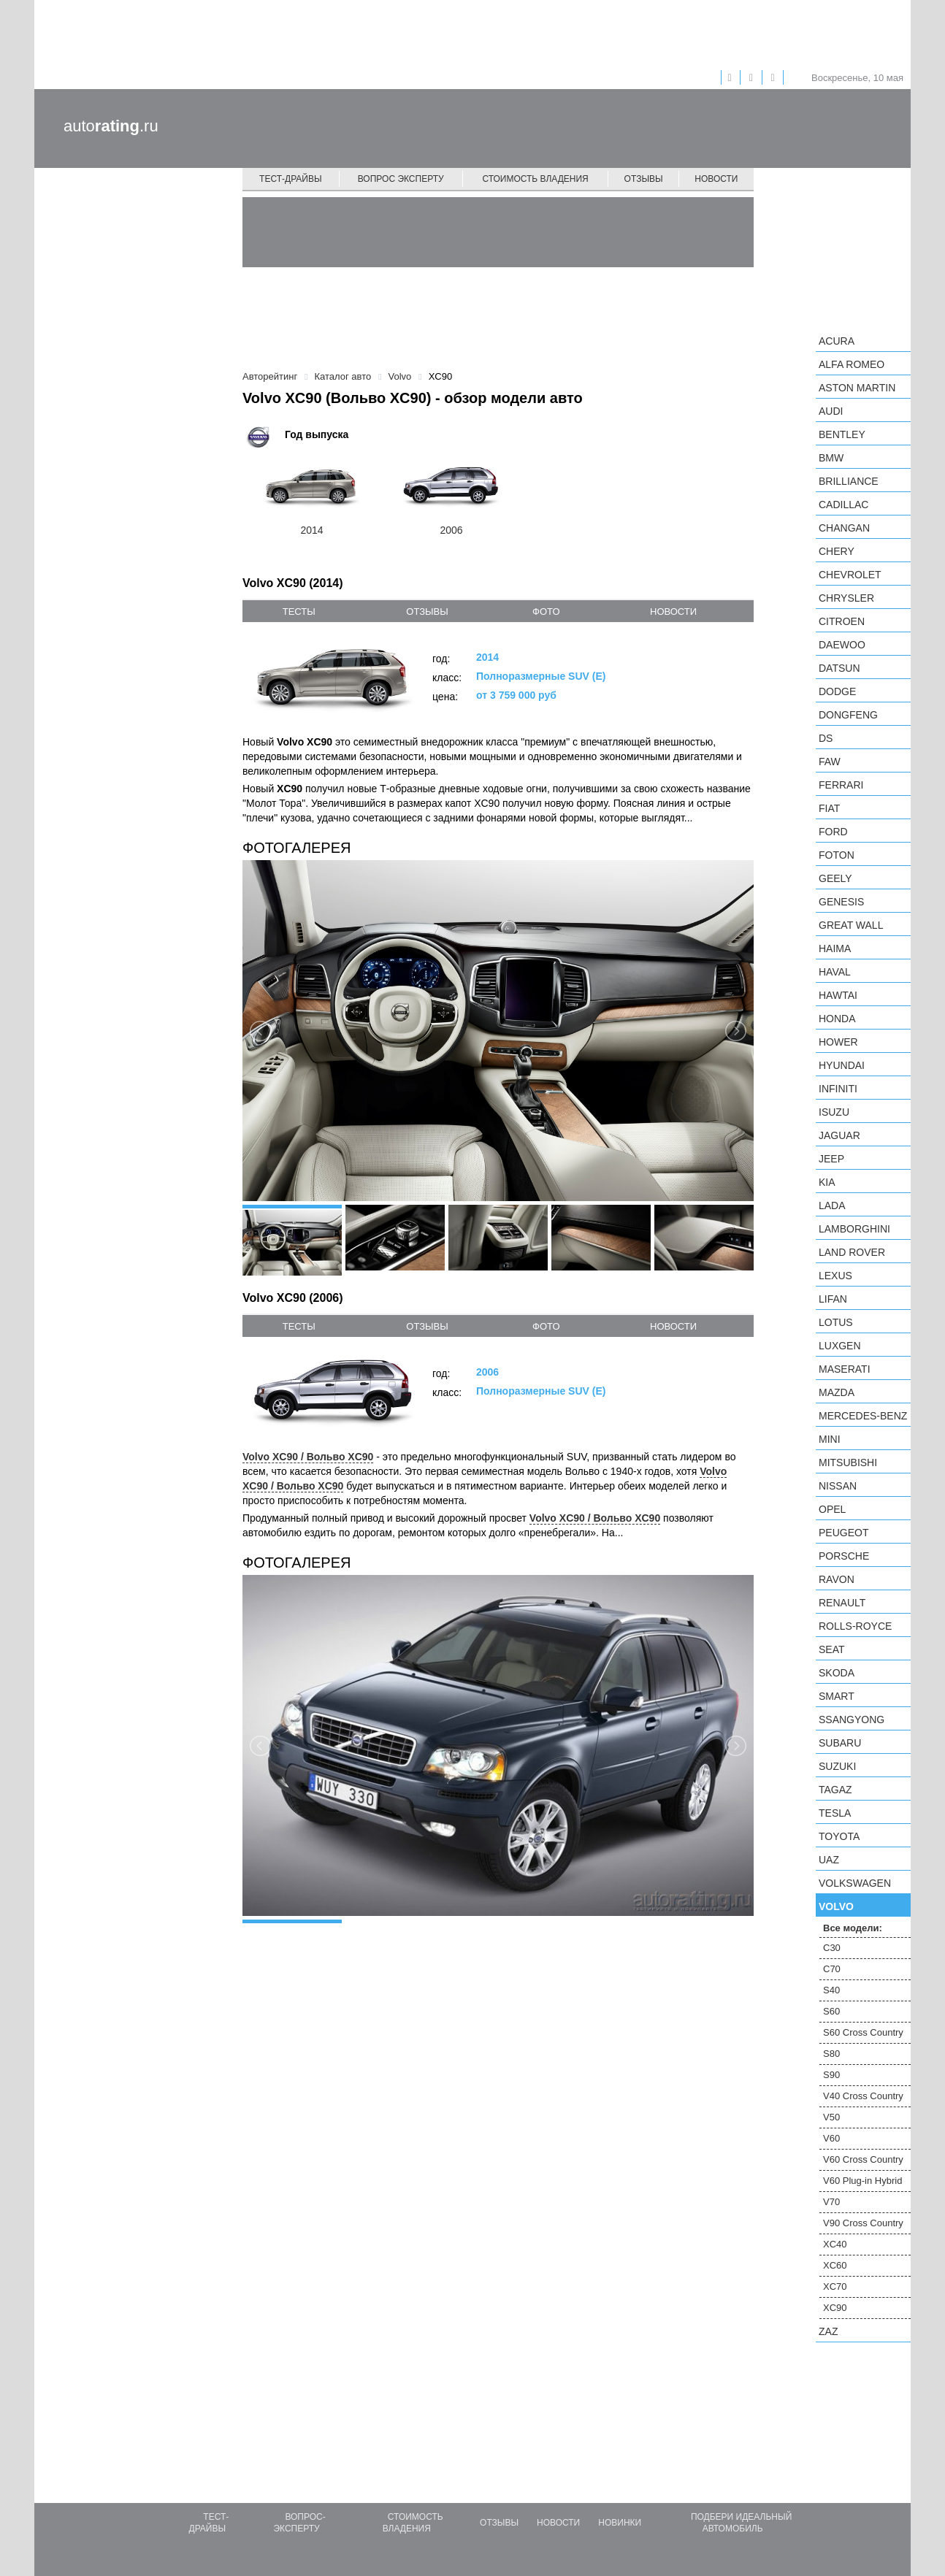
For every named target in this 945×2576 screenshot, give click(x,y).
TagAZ (835, 1789)
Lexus (835, 1275)
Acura (836, 341)
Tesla (835, 1813)
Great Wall (851, 925)
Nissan (838, 1486)
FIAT (829, 808)
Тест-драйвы (290, 179)
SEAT (832, 1649)
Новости (716, 179)
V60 (831, 2138)
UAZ (829, 1860)
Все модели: (852, 1928)
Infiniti (838, 1089)
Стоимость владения (535, 179)
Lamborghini (854, 1229)
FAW (830, 761)
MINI (830, 1439)
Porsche (844, 1556)
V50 (831, 2117)
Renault (842, 1603)
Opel (832, 1509)
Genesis (841, 902)
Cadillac (843, 504)
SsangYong (851, 1719)
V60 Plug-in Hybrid (862, 2180)
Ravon (836, 1579)
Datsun (839, 668)
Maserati (845, 1369)
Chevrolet (850, 574)
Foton (836, 855)
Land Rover (852, 1252)
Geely (835, 878)
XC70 (835, 2286)
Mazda (836, 1392)
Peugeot (843, 1532)
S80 (831, 2053)
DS (826, 738)
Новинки (619, 2523)
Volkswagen (855, 1883)
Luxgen (840, 1346)
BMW (831, 458)
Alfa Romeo (851, 364)
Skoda (836, 1673)
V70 (831, 2201)
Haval (835, 972)
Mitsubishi (848, 1462)
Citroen (842, 621)
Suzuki (837, 1766)
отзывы (427, 611)
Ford (833, 831)
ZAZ (828, 2331)
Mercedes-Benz (863, 1416)
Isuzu (834, 1112)
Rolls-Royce (855, 1626)
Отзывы (643, 179)
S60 (831, 2011)
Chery (836, 551)
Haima (835, 948)
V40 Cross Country (863, 2095)
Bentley (842, 434)
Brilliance (849, 481)
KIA (827, 1182)
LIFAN (833, 1299)
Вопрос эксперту (401, 179)
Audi (831, 411)
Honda (837, 1018)
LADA (832, 1205)
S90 (831, 2074)
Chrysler (846, 598)
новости (673, 611)
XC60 (835, 2265)
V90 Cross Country (863, 2222)
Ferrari (841, 785)
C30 (832, 1947)
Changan (844, 528)
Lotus (836, 1322)
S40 (831, 1990)
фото (545, 611)
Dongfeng (848, 715)
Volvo (836, 1906)
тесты (299, 611)
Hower (838, 1042)
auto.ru (111, 126)
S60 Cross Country (863, 2032)
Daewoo (842, 645)
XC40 (835, 2244)
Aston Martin (857, 388)
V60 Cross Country (863, 2159)
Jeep (831, 1159)
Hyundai (842, 1065)
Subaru (840, 1743)
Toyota (839, 1836)
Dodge (837, 691)
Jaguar (839, 1135)
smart (836, 1696)
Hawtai (838, 995)
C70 (832, 1968)
